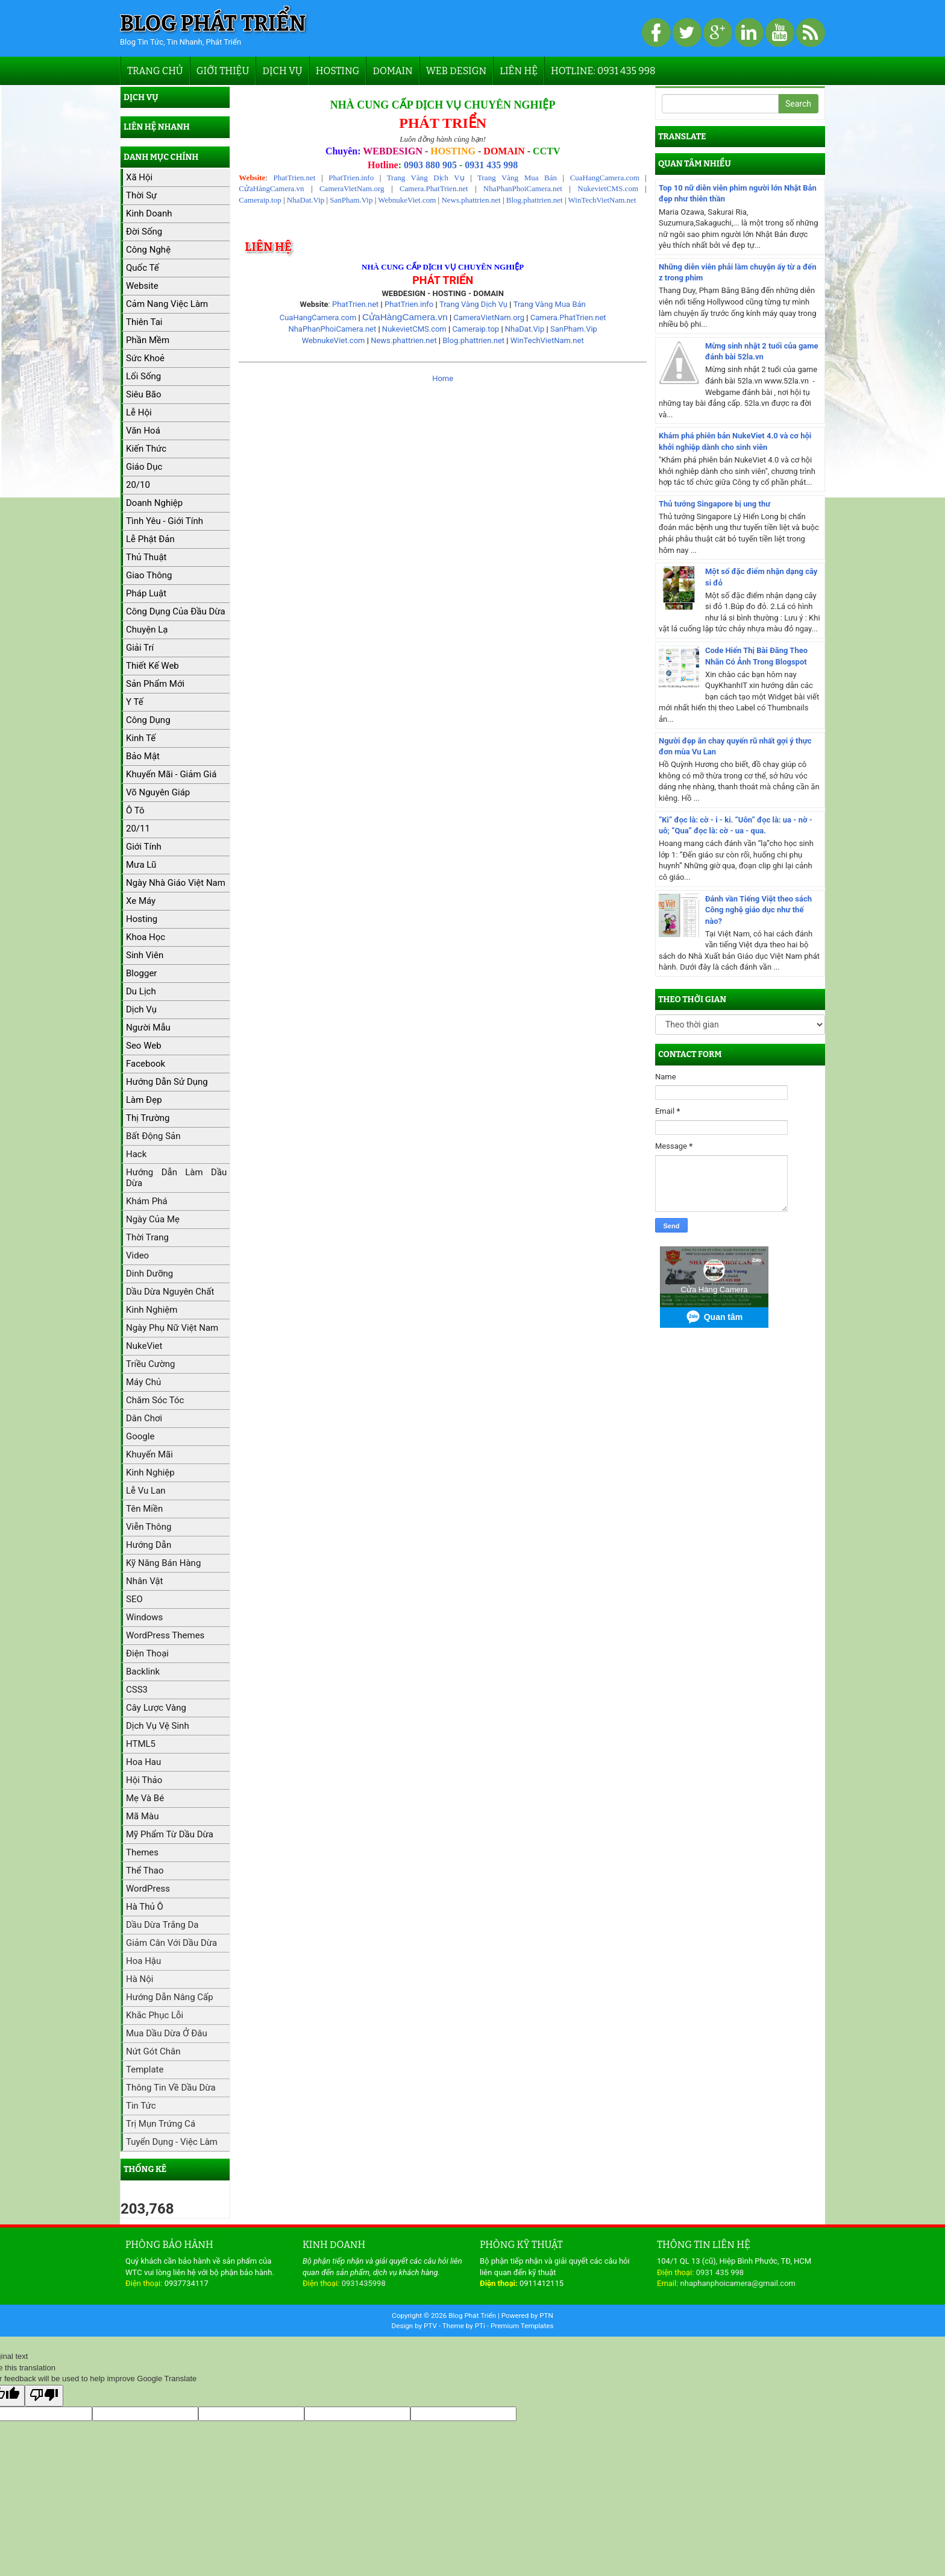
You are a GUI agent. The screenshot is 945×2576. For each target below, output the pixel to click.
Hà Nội (139, 1979)
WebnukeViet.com (407, 199)
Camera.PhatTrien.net (434, 188)
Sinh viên (144, 955)
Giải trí (140, 647)
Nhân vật (144, 1581)
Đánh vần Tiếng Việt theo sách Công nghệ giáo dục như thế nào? (758, 910)
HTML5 (140, 1743)
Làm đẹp (144, 1099)
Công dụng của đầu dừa (175, 611)
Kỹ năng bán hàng (163, 1563)
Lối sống (143, 376)
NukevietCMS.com (607, 188)
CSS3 (137, 1689)
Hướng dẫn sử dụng (167, 1081)
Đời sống (144, 231)
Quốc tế (142, 267)
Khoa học (145, 937)
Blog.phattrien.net (534, 199)
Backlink (143, 1671)
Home (442, 378)
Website (142, 285)
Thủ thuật (146, 557)
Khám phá (147, 1201)
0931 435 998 (491, 165)
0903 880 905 (430, 165)
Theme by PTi (464, 2326)
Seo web (144, 1045)
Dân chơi (144, 1418)
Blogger (141, 973)
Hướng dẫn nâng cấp (169, 1997)
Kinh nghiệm (151, 1309)
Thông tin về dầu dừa (171, 2087)
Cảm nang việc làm (167, 303)
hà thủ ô (144, 1906)
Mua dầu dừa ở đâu (166, 2033)
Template (144, 2069)
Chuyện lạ (147, 629)
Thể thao (145, 1870)
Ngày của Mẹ (153, 1219)
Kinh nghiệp (150, 1472)
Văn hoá (143, 430)
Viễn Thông (148, 1526)
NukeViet (144, 1345)
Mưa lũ (141, 864)
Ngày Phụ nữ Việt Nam (172, 1327)
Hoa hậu (143, 1961)
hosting (141, 919)
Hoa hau (143, 1762)
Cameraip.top (260, 199)
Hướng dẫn (148, 1544)
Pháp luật (146, 593)
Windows (144, 1617)
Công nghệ (148, 249)
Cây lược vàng (156, 1707)
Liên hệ (519, 71)
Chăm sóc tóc (155, 1400)
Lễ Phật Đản (150, 539)
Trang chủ (155, 71)
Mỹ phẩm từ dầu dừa (169, 1834)
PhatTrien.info (351, 177)
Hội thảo (144, 1780)
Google (140, 1436)
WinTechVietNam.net (602, 199)
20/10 (138, 484)
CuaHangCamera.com (604, 177)
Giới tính (144, 846)
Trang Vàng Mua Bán (517, 177)
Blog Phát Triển (213, 24)
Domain (392, 71)
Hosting (338, 71)
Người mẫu (148, 1027)
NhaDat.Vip (305, 199)
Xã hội (139, 177)
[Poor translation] (44, 2396)
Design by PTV (415, 2326)
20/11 (138, 828)
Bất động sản (153, 1136)
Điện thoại (147, 1653)
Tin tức (141, 2105)
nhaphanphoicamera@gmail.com (738, 2283)
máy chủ (143, 1382)
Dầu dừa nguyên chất (170, 1291)
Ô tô (135, 810)
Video (137, 1255)
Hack (136, 1154)
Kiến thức (146, 448)
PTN (546, 2315)
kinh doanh (149, 213)
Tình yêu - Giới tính (164, 521)
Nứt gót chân (153, 2051)
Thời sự (141, 195)
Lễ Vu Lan (146, 1490)
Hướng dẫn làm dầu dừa (176, 1178)
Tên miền (144, 1508)
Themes (142, 1852)
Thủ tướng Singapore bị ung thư (714, 503)
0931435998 (364, 2283)
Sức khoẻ (145, 358)
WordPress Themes (165, 1635)
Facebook (145, 1063)
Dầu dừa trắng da (162, 1924)
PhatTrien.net (295, 177)
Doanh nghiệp (154, 502)
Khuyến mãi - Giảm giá (171, 774)
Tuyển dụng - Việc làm (172, 2141)
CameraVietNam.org (352, 188)
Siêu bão (144, 394)
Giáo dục (144, 466)
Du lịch (141, 991)
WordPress (148, 1888)
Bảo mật (143, 756)
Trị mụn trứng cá (160, 2123)
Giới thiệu (223, 71)
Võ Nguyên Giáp (158, 792)
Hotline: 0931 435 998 (603, 71)
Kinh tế (140, 738)
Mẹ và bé (145, 1798)
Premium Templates (522, 2326)
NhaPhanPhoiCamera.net (522, 188)
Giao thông (149, 575)
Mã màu (142, 1816)
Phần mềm (147, 340)
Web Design (456, 71)
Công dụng (148, 720)
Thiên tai (144, 322)
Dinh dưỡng (149, 1273)
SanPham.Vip (351, 199)
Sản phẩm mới (155, 683)
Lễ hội (139, 412)
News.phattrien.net (470, 199)
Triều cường (150, 1364)
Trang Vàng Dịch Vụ (426, 177)
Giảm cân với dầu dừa (171, 1942)
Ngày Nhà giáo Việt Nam (175, 882)
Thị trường (147, 1118)
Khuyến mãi (149, 1454)
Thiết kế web (152, 665)
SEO (134, 1599)
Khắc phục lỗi (154, 2015)
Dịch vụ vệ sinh (157, 1725)
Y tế (134, 701)
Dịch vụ (282, 71)
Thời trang (147, 1237)
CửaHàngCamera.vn (271, 188)
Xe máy (140, 900)
